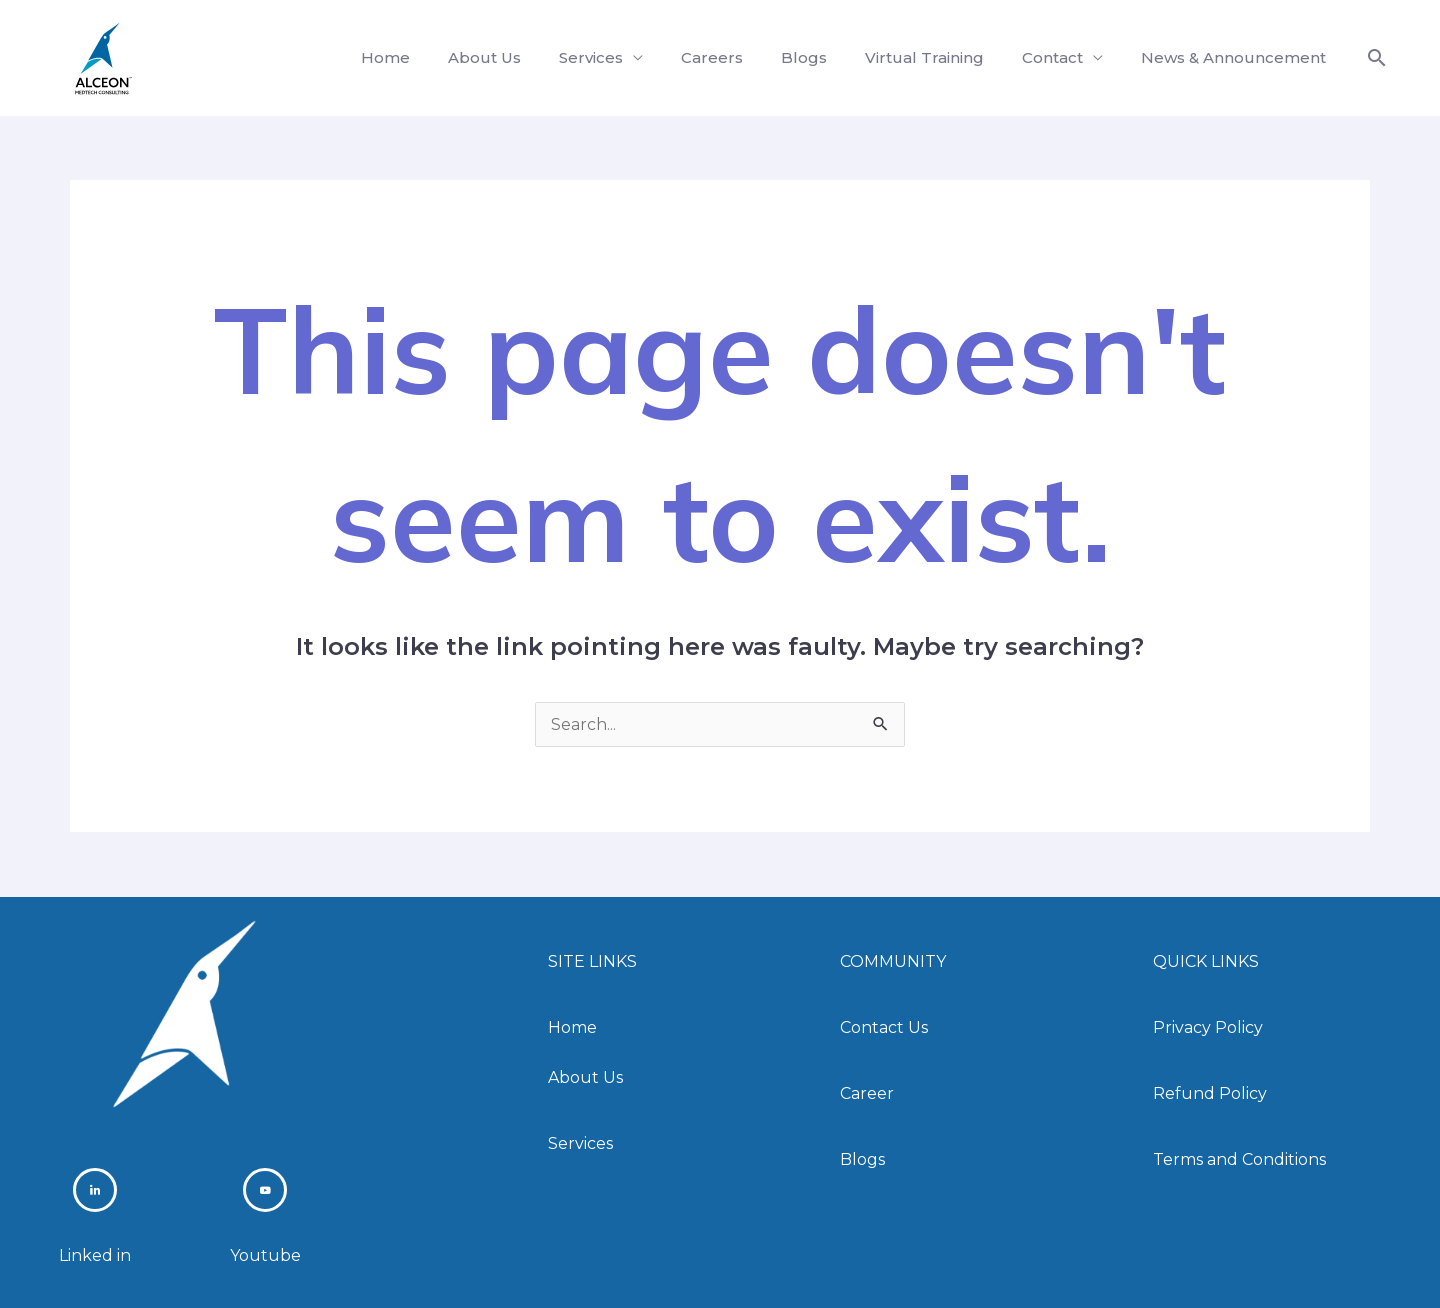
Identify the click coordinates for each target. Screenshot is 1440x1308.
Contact (1061, 57)
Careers (739, 57)
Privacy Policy (1208, 1027)
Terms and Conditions (1239, 1158)
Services (624, 57)
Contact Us (884, 1027)
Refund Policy (1210, 1093)
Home (430, 57)
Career (867, 1093)
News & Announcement (1236, 57)
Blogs (825, 57)
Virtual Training (939, 57)
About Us (523, 57)
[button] (1377, 57)
